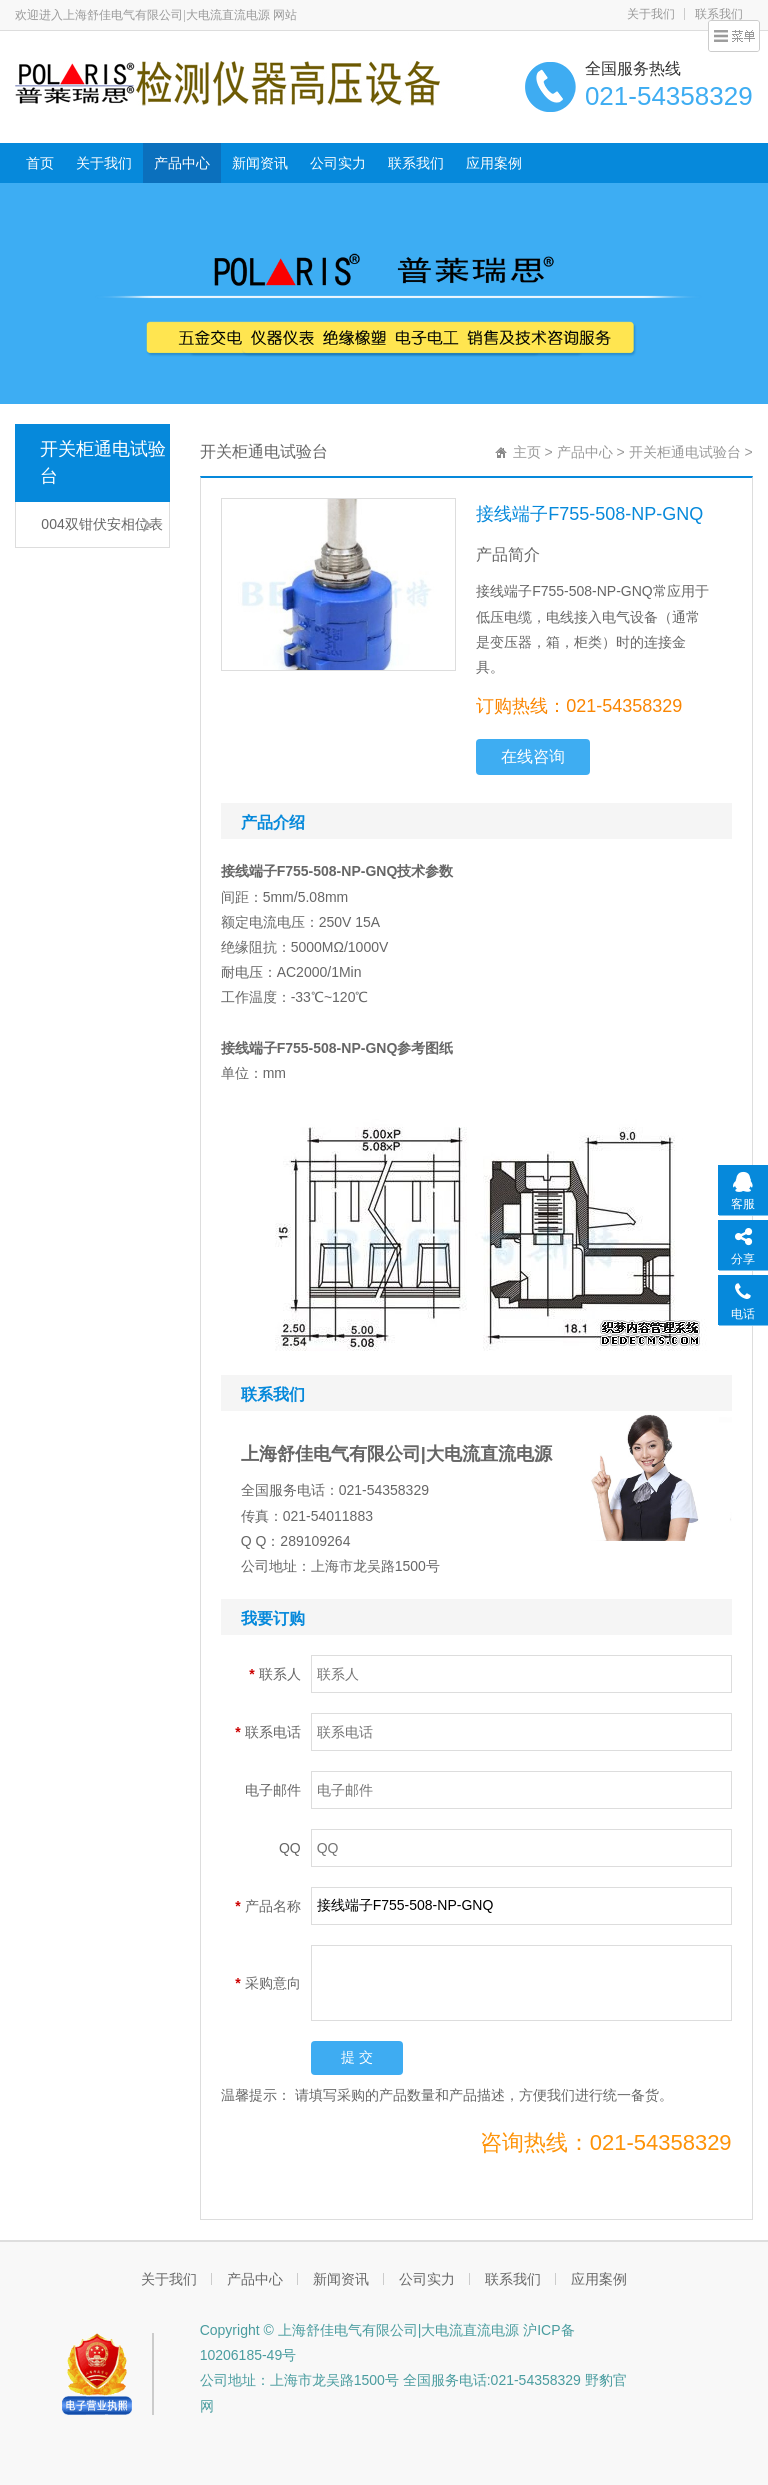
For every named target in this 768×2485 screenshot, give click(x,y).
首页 (40, 163)
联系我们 (416, 163)
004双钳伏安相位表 (101, 524)
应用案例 (494, 163)
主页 (527, 452)
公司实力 (338, 163)
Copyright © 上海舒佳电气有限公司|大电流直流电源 (362, 2330)
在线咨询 (533, 756)
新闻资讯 (260, 163)
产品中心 (182, 163)
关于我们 (651, 14)
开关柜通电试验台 (103, 462)
